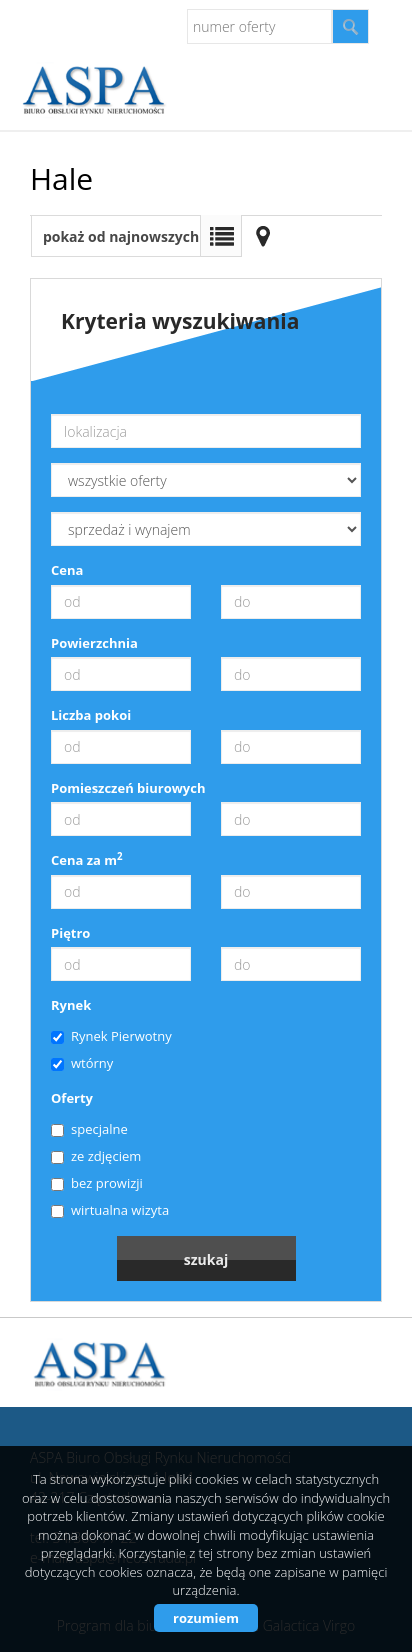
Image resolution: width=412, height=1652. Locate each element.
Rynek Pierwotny (111, 1036)
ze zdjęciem (96, 1156)
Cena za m (87, 860)
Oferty (72, 1098)
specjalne (89, 1129)
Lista (221, 236)
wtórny (82, 1063)
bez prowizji (97, 1183)
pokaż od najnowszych (121, 236)
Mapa (263, 236)
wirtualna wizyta (110, 1210)
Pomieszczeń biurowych (128, 788)
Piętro (70, 933)
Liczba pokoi (91, 715)
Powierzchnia (94, 643)
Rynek (71, 1005)
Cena (67, 570)
